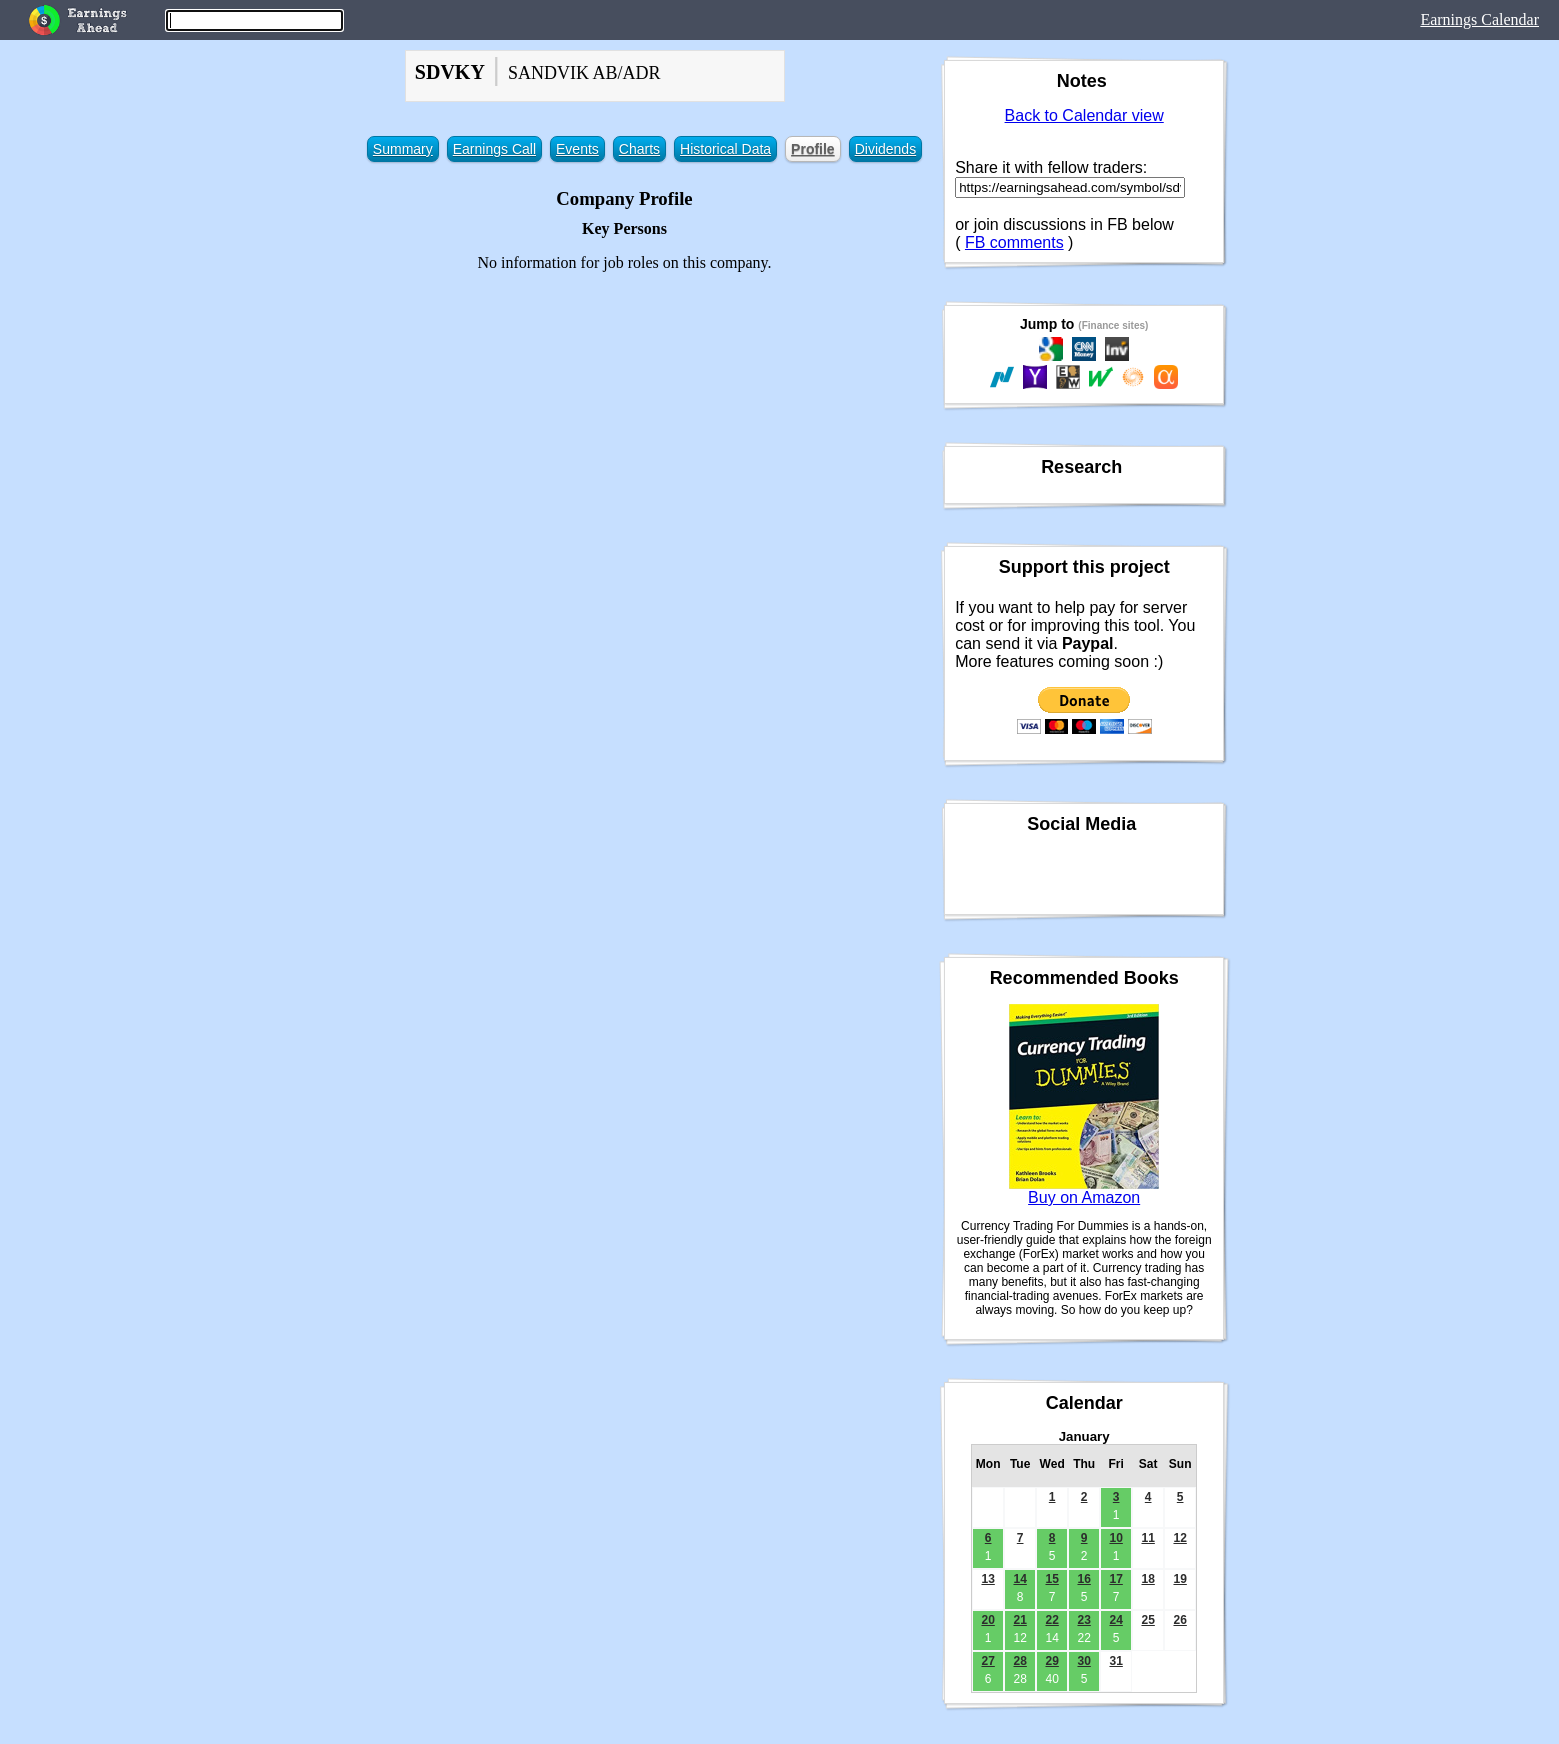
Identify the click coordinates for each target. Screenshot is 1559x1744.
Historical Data (725, 149)
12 (1179, 1538)
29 (1051, 1661)
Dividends (885, 149)
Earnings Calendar (1479, 19)
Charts (639, 149)
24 (1115, 1620)
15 (1051, 1579)
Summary (403, 149)
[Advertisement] (624, 428)
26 (1179, 1620)
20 (987, 1620)
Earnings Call (494, 149)
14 (1019, 1579)
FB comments (1014, 242)
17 (1115, 1579)
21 (1019, 1620)
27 (987, 1661)
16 (1083, 1579)
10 (1115, 1538)
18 (1147, 1579)
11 (1147, 1538)
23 (1083, 1620)
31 (1115, 1661)
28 (1019, 1661)
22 (1051, 1620)
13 (987, 1579)
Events (577, 149)
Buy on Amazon (1084, 1197)
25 (1147, 1620)
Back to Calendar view (1084, 115)
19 (1179, 1579)
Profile (813, 149)
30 (1083, 1661)
